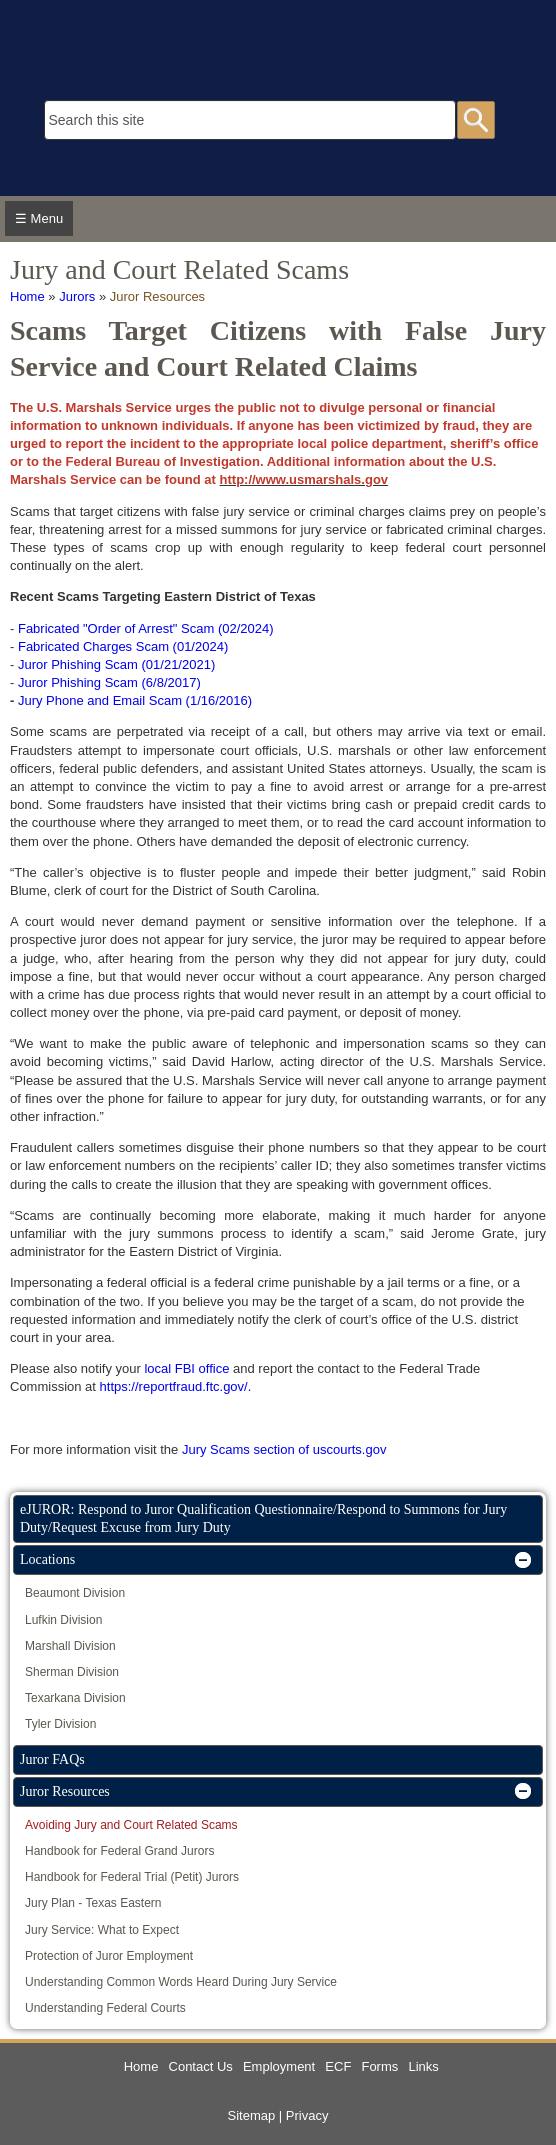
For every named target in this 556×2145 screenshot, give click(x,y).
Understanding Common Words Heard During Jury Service (181, 1982)
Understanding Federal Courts (105, 2008)
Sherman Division (72, 1672)
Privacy (307, 2115)
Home (27, 296)
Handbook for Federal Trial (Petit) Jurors (132, 1877)
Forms (379, 2066)
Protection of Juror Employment (109, 1956)
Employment (279, 2066)
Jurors (77, 296)
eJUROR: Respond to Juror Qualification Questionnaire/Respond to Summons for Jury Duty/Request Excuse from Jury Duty (263, 1518)
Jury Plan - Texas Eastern (93, 1903)
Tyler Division (60, 1724)
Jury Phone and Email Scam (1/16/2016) (135, 700)
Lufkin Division (63, 1620)
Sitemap (252, 2115)
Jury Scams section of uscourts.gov (284, 1449)
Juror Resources (157, 296)
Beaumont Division (75, 1593)
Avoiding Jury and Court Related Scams (131, 1825)
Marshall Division (70, 1646)
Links (423, 2066)
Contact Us (201, 2066)
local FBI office (186, 1368)
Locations (47, 1559)
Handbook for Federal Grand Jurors (119, 1851)
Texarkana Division (75, 1698)
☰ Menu (39, 218)
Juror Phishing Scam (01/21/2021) (116, 664)
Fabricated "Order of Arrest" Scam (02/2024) (146, 628)
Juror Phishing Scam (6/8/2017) (109, 682)
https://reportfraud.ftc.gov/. (176, 1386)
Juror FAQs (52, 1759)
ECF (338, 2066)
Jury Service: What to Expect (102, 1930)
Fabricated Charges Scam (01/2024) (123, 646)
